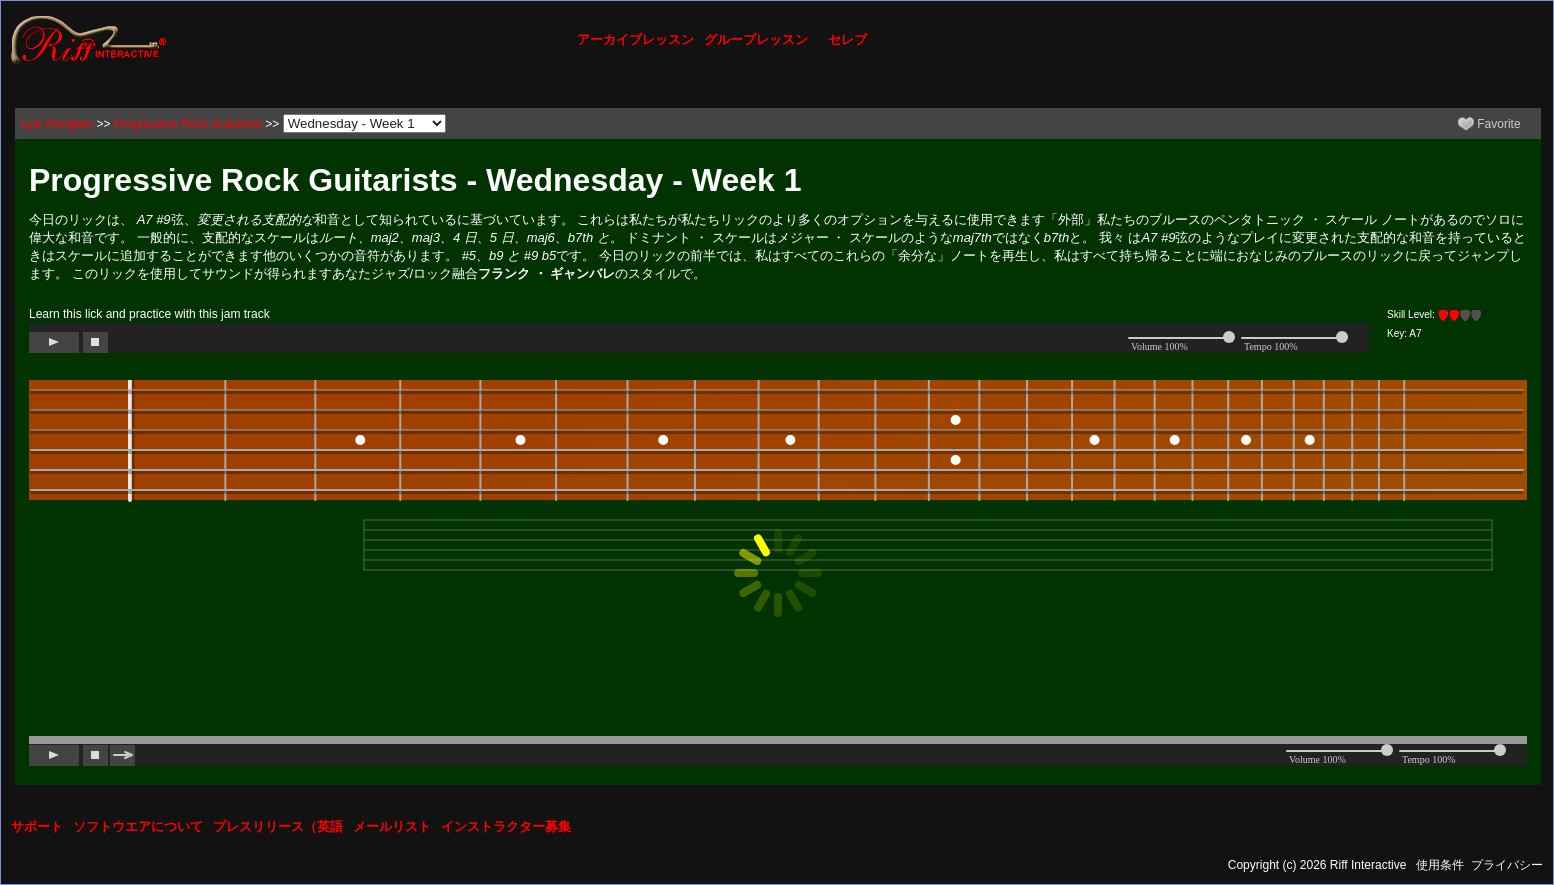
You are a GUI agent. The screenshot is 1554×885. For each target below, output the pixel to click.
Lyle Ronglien (57, 124)
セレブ (847, 39)
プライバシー (1507, 865)
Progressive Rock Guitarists (188, 124)
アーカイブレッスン (635, 39)
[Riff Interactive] (89, 39)
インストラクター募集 (506, 826)
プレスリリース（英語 (278, 826)
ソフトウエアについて (138, 826)
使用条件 (1440, 865)
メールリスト (392, 826)
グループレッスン (756, 39)
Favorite (1489, 124)
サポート (37, 826)
